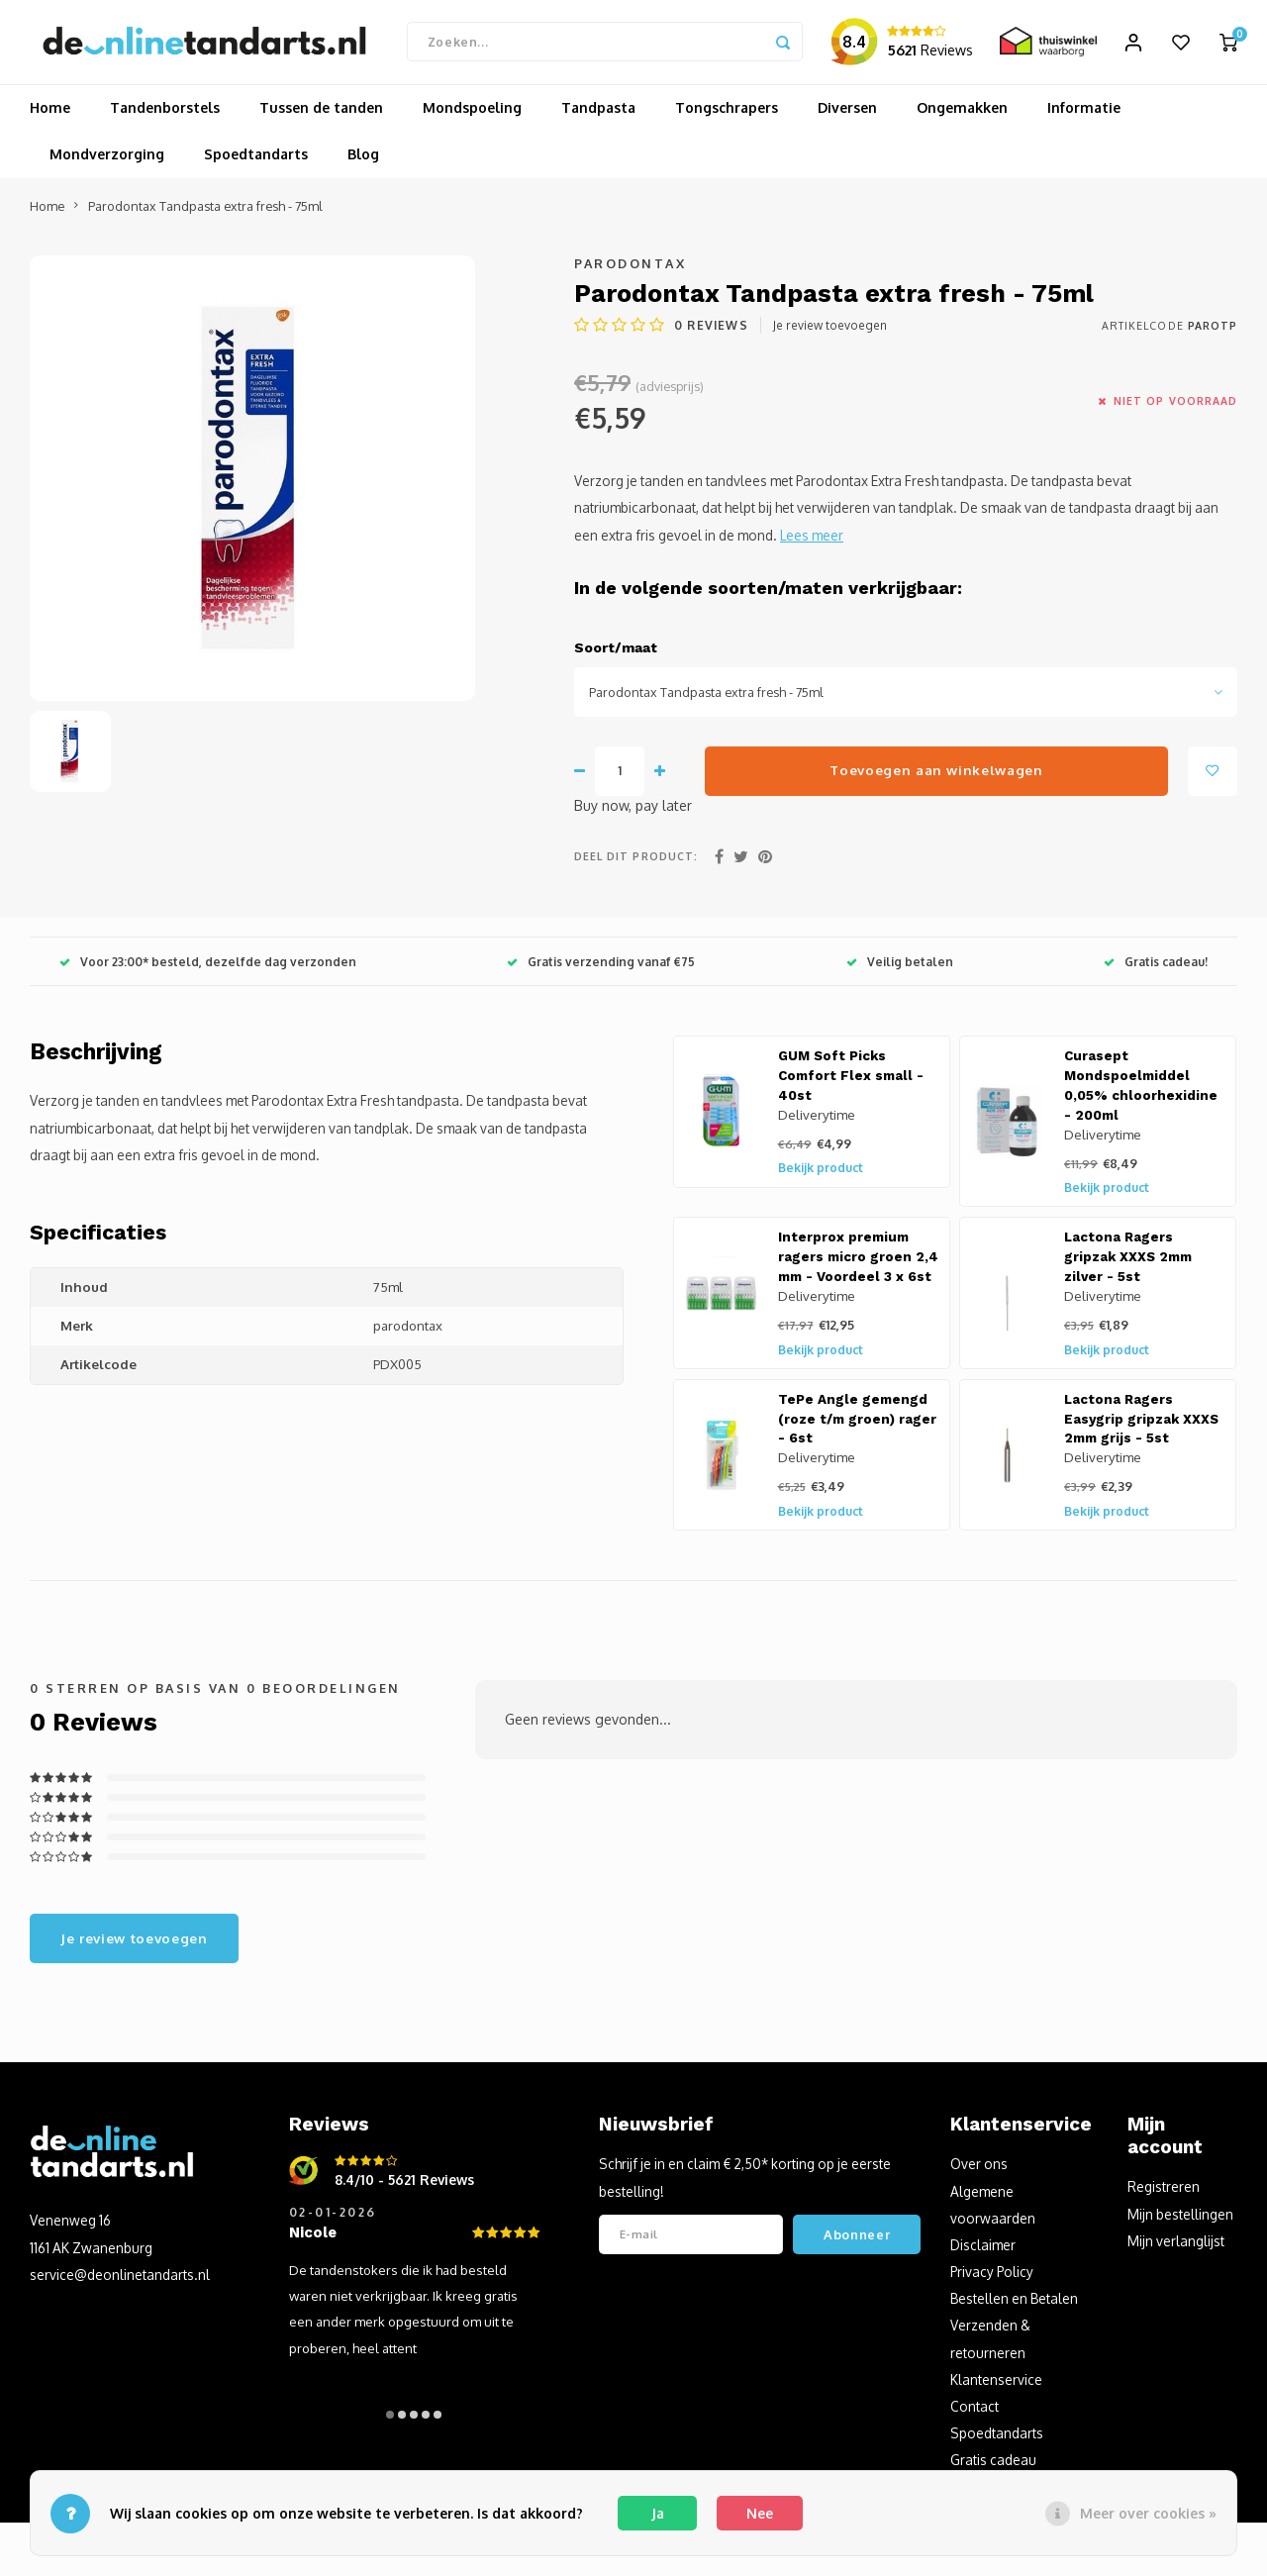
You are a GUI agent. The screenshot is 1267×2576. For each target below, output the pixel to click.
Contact (974, 2411)
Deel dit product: (636, 861)
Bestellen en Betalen (1014, 2304)
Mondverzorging (106, 159)
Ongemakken (962, 113)
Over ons (979, 2169)
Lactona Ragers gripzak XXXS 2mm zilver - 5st (1128, 1263)
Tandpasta (598, 113)
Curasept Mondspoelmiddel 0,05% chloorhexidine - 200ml (1141, 1091)
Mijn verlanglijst (1175, 2245)
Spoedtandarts (256, 159)
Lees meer (811, 540)
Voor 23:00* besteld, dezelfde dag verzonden (207, 966)
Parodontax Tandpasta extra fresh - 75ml (205, 211)
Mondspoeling (472, 113)
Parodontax (630, 268)
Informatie (1084, 113)
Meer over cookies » (1148, 2513)
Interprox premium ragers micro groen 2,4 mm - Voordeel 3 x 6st (858, 1263)
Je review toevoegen (830, 331)
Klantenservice (996, 2384)
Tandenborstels (165, 113)
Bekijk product (820, 1173)
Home (50, 113)
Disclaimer (983, 2249)
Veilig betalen (899, 966)
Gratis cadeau (993, 2465)
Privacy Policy (991, 2276)
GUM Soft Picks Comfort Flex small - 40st (851, 1081)
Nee (759, 2513)
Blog (363, 159)
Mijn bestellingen (1180, 2219)
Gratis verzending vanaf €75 (601, 966)
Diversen (847, 113)
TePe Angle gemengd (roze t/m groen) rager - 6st (857, 1424)
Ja (657, 2513)
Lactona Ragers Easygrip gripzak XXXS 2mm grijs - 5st (1141, 1424)
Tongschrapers (726, 113)
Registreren (1163, 2192)
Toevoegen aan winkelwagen (936, 774)
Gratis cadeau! (1156, 966)
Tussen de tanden (321, 113)
